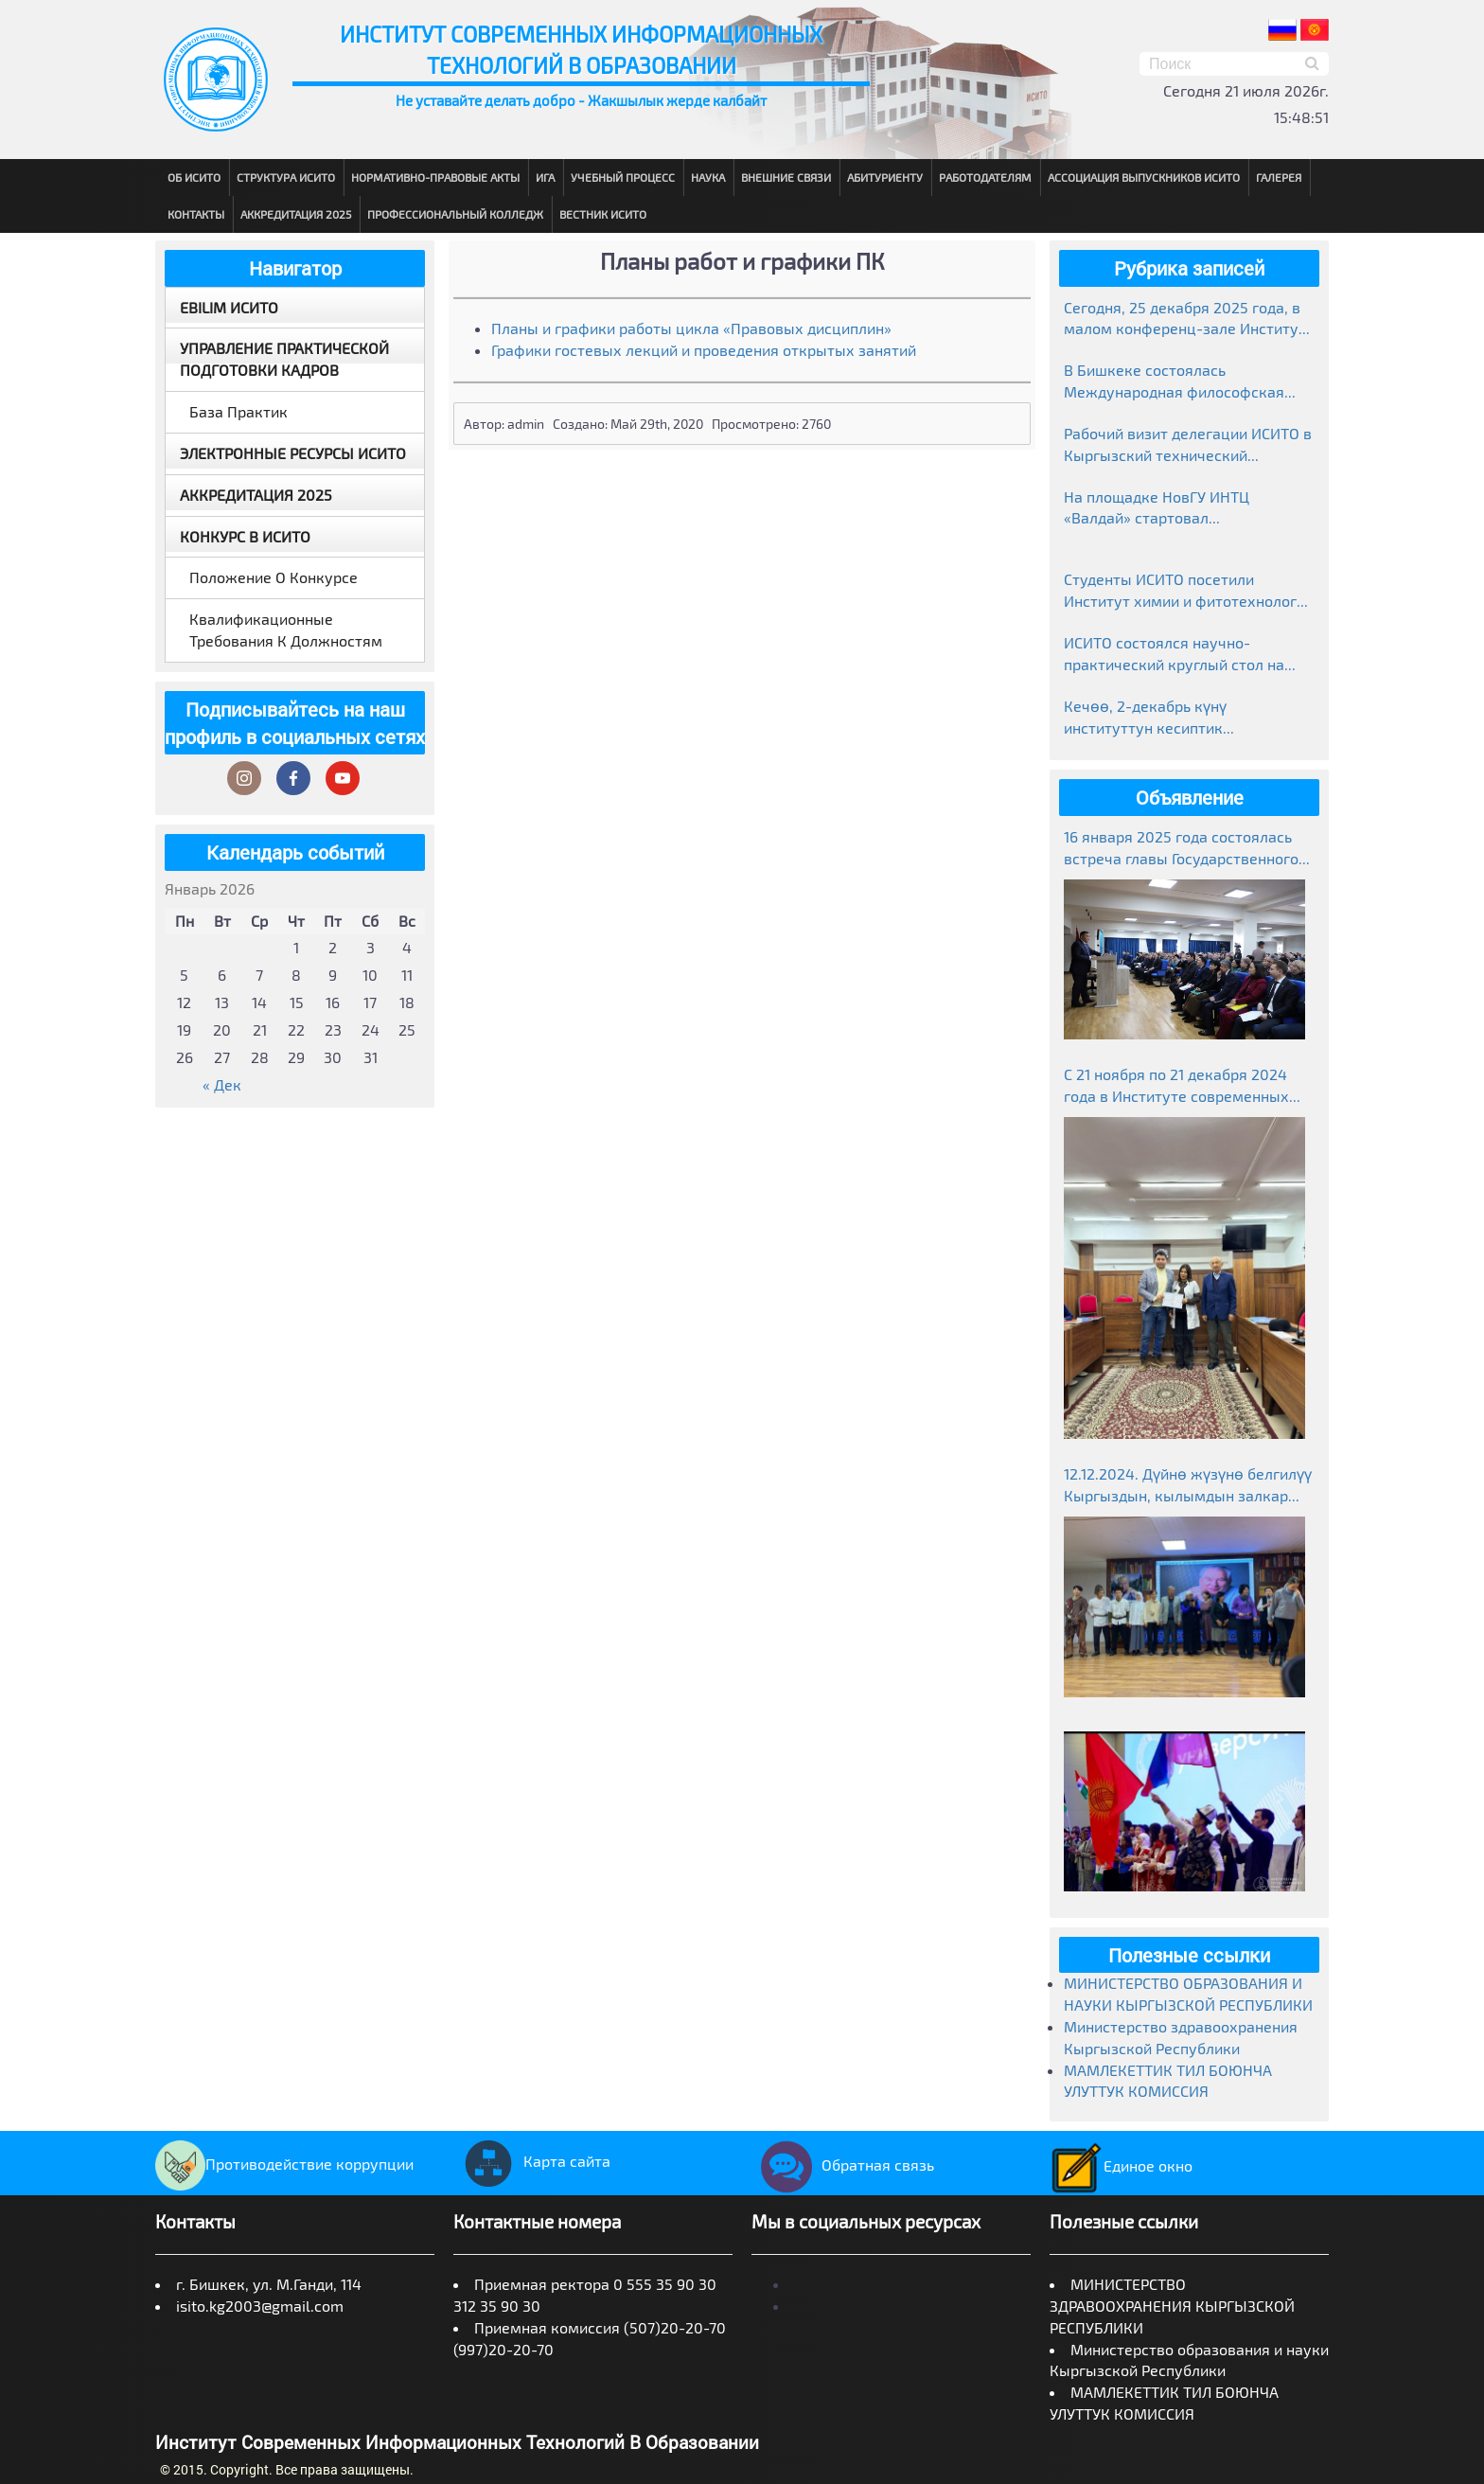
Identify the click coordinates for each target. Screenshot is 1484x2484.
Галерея (1278, 177)
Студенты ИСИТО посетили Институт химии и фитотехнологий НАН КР (1189, 591)
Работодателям (985, 177)
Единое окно (1121, 2165)
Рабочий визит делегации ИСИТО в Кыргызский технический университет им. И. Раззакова (1188, 445)
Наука (708, 177)
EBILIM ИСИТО (229, 307)
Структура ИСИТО (286, 177)
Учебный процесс (623, 177)
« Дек (222, 1084)
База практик (238, 411)
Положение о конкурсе (273, 577)
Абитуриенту (885, 177)
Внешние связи (786, 177)
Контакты (196, 214)
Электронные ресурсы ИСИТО (293, 453)
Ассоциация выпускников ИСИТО (1144, 177)
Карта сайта (531, 2161)
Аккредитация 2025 (295, 214)
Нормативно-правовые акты (435, 177)
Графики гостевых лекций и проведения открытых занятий (703, 350)
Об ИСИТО (194, 177)
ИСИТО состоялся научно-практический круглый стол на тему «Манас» (1174, 654)
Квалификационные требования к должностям (285, 629)
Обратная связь (842, 2165)
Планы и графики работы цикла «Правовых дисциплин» (691, 328)
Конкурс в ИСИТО (245, 536)
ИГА (545, 177)
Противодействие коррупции (284, 2164)
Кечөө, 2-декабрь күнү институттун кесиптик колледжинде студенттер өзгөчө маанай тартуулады (1182, 718)
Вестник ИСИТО (602, 214)
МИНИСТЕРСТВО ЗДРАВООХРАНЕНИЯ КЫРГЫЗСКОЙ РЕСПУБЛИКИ (1172, 2305)
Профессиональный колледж (455, 214)
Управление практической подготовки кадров (284, 359)
